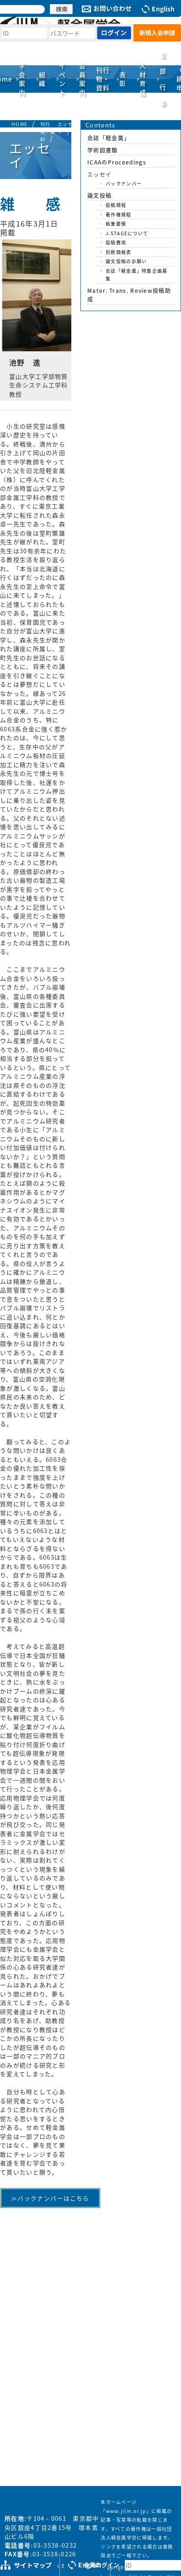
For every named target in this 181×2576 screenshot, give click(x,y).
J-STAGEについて (127, 233)
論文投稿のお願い (126, 261)
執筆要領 (116, 223)
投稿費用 (116, 242)
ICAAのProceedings (116, 162)
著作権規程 (119, 214)
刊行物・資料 (48, 132)
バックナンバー (124, 183)
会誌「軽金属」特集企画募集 (137, 274)
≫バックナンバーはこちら (50, 2198)
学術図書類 (102, 150)
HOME (19, 124)
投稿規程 (116, 204)
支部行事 (163, 78)
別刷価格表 (119, 252)
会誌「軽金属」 (108, 138)
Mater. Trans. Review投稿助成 (129, 295)
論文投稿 (99, 195)
